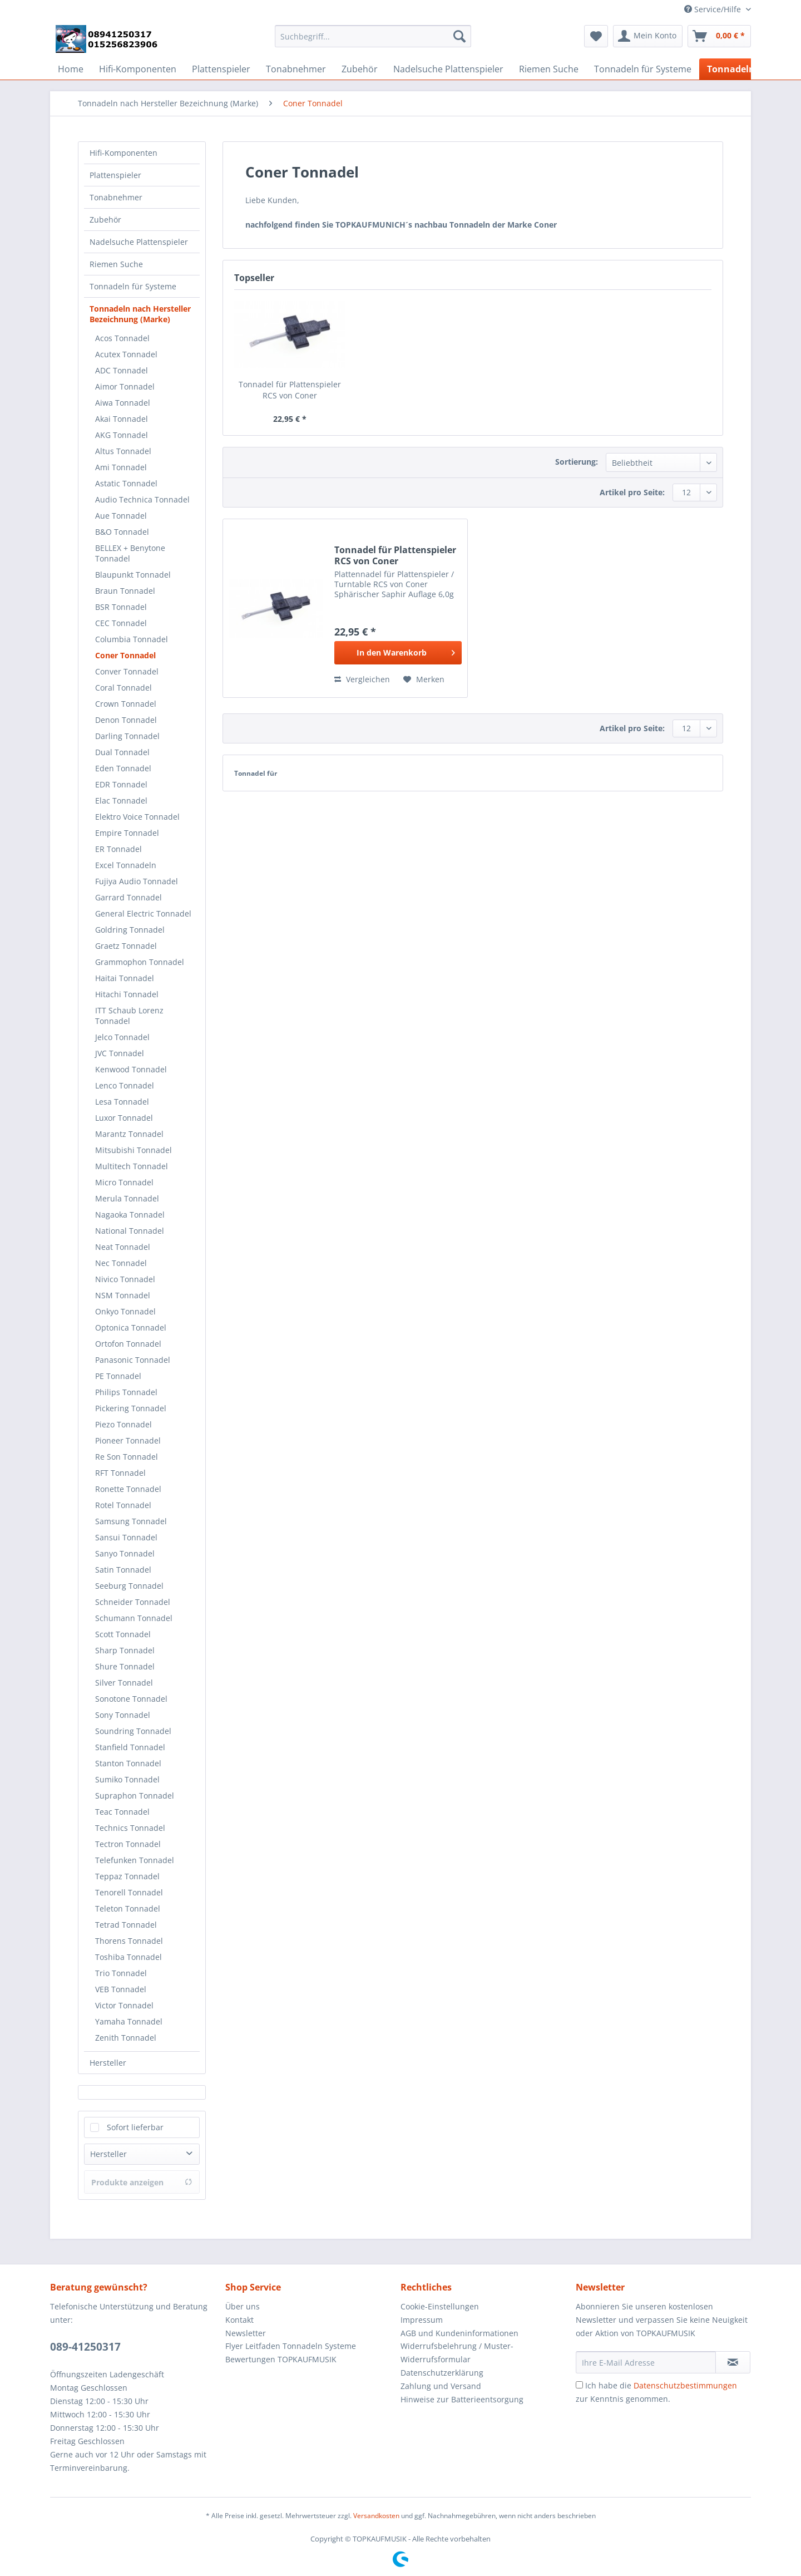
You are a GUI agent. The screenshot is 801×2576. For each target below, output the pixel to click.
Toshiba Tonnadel (128, 1957)
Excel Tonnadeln (125, 865)
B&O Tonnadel (122, 531)
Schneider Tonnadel (132, 1602)
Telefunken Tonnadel (134, 1860)
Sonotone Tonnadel (131, 1698)
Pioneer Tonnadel (128, 1440)
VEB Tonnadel (120, 1989)
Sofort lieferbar (135, 2127)
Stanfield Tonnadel (130, 1747)
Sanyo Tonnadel (125, 1553)
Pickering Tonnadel (130, 1408)
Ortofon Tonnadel (128, 1343)
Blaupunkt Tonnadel (133, 574)
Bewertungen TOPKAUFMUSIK (281, 2359)
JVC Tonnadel (119, 1053)
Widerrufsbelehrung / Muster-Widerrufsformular (456, 2353)
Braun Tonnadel (125, 590)
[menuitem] (373, 41)
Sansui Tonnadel (126, 1537)
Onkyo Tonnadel (125, 1311)
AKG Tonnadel (121, 435)
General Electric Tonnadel (143, 913)
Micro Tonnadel (124, 1182)
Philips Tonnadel (126, 1392)
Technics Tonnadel (130, 1828)
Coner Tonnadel (125, 655)
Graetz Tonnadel (126, 945)
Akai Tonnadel (121, 418)
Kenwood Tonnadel (131, 1069)
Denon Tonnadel (126, 720)
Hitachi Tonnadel (127, 994)
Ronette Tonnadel (128, 1489)
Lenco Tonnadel (124, 1085)
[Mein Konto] (648, 36)
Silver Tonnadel (124, 1682)
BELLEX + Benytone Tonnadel (130, 553)
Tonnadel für (255, 773)
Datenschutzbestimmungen (685, 2385)
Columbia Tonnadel (131, 639)
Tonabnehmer (116, 197)
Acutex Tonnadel (126, 354)
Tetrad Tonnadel (126, 1924)
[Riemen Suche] (548, 69)
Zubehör (105, 219)
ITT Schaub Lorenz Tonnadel (129, 1015)
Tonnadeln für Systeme (133, 286)
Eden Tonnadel (123, 768)
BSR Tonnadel (121, 607)
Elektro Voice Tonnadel (137, 816)
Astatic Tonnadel (126, 483)
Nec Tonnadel (121, 1263)
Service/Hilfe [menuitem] (713, 9)
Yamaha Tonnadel (128, 2021)
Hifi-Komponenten (123, 152)
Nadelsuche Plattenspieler (139, 242)
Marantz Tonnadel (129, 1134)
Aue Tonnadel (121, 515)
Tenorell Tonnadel (129, 1892)
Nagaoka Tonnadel (130, 1214)
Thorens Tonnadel (129, 1940)
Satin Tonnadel (123, 1569)
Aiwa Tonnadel (122, 402)
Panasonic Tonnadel (132, 1360)
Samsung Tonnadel (131, 1521)
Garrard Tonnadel (128, 897)
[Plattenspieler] (221, 69)
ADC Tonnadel (121, 370)
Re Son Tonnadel (126, 1456)
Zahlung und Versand (440, 2386)
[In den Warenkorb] (398, 652)
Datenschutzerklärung (441, 2372)
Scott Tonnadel (123, 1634)
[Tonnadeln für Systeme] (642, 69)
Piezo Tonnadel (123, 1424)
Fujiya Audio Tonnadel (136, 881)
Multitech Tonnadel (131, 1166)
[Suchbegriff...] (373, 36)
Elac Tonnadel (121, 800)
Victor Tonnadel (124, 2005)
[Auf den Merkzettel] (423, 679)
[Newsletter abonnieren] (732, 2362)
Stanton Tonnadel (128, 1763)
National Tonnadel (129, 1230)
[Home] (70, 69)
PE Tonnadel (118, 1376)
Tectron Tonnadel (128, 1844)
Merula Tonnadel (127, 1198)
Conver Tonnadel (127, 671)
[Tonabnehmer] (296, 69)
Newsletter (245, 2333)
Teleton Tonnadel (127, 1908)
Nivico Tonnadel (125, 1279)
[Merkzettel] (596, 36)
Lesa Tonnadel (122, 1101)
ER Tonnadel (118, 849)
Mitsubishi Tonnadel (133, 1150)
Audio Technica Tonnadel (142, 499)
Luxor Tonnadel (124, 1117)
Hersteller (108, 2062)
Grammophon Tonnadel (139, 962)
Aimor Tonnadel (125, 386)
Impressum (421, 2319)
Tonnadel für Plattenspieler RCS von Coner (290, 390)
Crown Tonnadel (125, 703)
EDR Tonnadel (121, 784)
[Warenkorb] (719, 36)
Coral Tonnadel (123, 687)
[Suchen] (459, 36)
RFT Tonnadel (120, 1472)
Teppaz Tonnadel (127, 1876)
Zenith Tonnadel (125, 2037)
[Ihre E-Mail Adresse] (646, 2362)
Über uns (242, 2306)
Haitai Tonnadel (124, 978)
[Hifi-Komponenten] (137, 69)
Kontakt (239, 2319)
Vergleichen (362, 679)
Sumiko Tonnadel (127, 1779)
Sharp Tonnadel (125, 1650)
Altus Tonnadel (123, 451)
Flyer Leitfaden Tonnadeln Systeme (290, 2346)
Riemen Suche (116, 264)
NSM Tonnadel (122, 1295)
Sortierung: (576, 461)
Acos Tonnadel (122, 338)
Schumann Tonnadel (133, 1618)
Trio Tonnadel (121, 1973)
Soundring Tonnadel (133, 1731)
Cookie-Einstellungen (439, 2306)
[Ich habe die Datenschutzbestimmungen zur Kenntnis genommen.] (579, 2384)
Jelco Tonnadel (122, 1037)
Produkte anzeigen (141, 2182)
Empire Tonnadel (127, 833)
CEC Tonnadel (121, 623)
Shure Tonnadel (125, 1666)
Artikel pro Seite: (632, 492)
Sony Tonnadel (122, 1715)
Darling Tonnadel (127, 736)
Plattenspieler (115, 175)
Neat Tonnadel (122, 1247)
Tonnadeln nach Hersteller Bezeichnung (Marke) (140, 313)
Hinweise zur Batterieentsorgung (461, 2399)
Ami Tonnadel (121, 467)
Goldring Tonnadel (130, 929)
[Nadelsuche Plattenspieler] (448, 69)
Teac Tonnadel (122, 1811)
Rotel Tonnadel (123, 1505)
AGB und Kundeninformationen (459, 2333)
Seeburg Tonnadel (129, 1585)
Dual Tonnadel (122, 752)
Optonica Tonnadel (130, 1327)
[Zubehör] (359, 69)
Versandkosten (376, 2515)
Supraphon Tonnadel (134, 1795)
